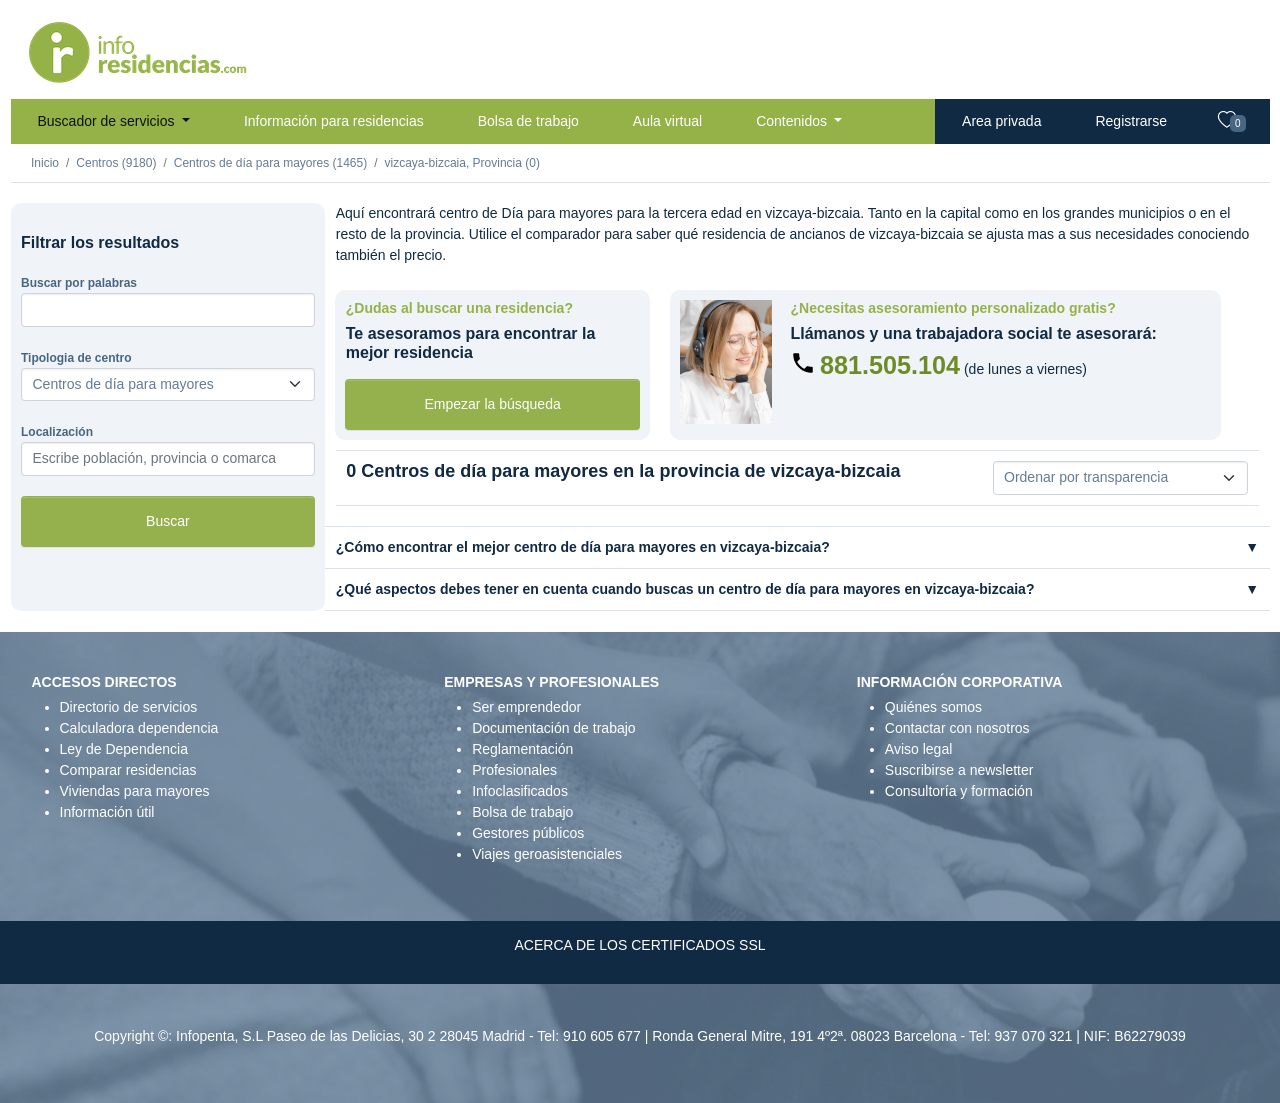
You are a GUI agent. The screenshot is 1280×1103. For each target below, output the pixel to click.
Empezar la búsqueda (493, 404)
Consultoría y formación (959, 791)
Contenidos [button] (793, 121)
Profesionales (514, 770)
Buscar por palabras (79, 283)
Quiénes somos (933, 707)
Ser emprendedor (526, 707)
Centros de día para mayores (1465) (270, 163)
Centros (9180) (116, 163)
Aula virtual (667, 121)
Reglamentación (522, 749)
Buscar (168, 521)
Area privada (1001, 121)
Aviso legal (918, 749)
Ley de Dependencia (124, 749)
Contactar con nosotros (957, 728)
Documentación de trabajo (553, 728)
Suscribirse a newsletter (959, 770)
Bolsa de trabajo (528, 121)
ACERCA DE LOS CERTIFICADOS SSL (639, 945)
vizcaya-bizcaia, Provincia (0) (462, 163)
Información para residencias (334, 121)
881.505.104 (890, 365)
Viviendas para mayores (135, 791)
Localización (57, 432)
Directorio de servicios (129, 707)
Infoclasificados (520, 791)
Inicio (45, 163)
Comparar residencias (128, 770)
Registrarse (1131, 121)
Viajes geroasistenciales (547, 854)
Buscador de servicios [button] (108, 121)
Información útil (107, 812)
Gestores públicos (528, 833)
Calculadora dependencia (139, 728)
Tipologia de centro (76, 358)
